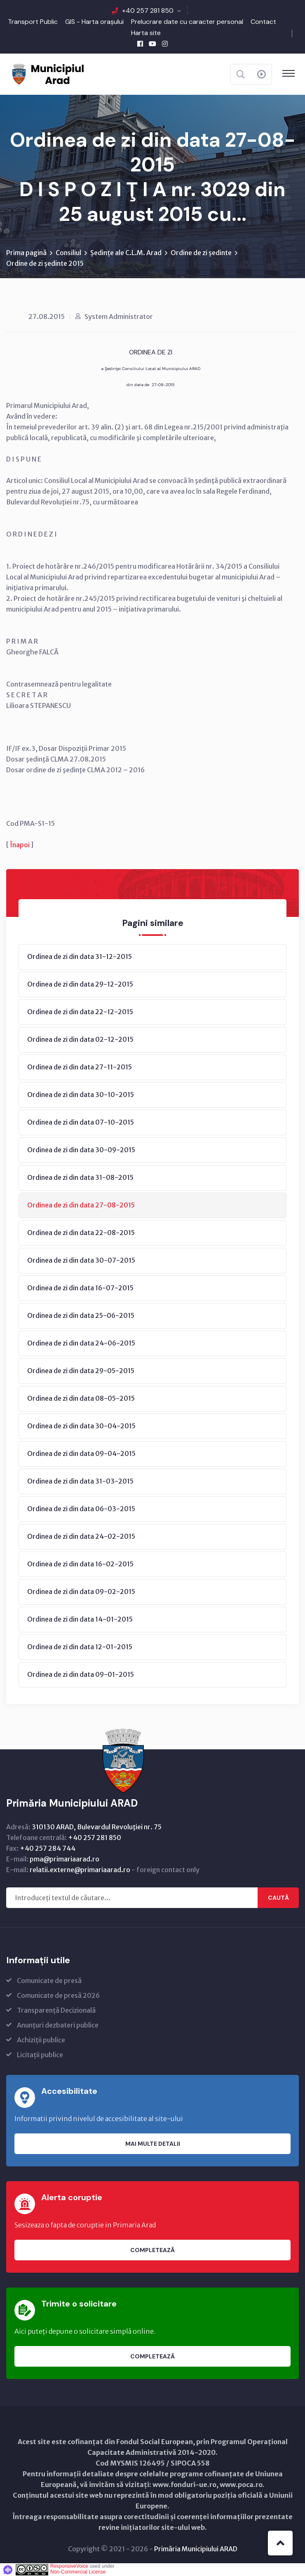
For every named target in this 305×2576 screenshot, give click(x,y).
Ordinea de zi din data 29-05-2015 (80, 1371)
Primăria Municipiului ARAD (195, 2549)
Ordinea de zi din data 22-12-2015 (80, 1012)
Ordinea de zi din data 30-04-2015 (81, 1426)
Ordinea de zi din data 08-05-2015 (81, 1398)
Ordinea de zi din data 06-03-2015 (81, 1509)
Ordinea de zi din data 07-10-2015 (80, 1122)
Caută (278, 1897)
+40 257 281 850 (148, 10)
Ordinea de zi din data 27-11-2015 (79, 1067)
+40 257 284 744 (47, 1848)
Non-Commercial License (78, 2572)
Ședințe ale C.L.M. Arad (126, 252)
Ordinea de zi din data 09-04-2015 (81, 1453)
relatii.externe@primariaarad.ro (80, 1870)
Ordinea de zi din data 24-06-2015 (81, 1343)
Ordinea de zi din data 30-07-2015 (81, 1260)
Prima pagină (26, 252)
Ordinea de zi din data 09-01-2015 (80, 1674)
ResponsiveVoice (69, 2566)
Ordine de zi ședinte (201, 252)
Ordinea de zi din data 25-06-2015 (80, 1315)
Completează (152, 2250)
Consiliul (68, 252)
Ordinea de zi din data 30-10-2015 (80, 1094)
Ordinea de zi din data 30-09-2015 (81, 1150)
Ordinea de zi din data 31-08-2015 (80, 1177)
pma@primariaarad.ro (64, 1859)
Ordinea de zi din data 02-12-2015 (80, 1039)
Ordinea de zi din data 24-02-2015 (81, 1536)
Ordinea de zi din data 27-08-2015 (81, 1205)
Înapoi (20, 845)
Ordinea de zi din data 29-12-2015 (80, 984)
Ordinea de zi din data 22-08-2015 (81, 1232)
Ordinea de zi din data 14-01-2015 (80, 1619)
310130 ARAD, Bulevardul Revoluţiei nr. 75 (97, 1827)
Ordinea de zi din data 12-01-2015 (79, 1647)
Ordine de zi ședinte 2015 (45, 263)
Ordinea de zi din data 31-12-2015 (79, 956)
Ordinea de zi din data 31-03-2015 (80, 1481)
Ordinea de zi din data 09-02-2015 (81, 1591)
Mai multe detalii (152, 2143)
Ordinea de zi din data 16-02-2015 (80, 1564)
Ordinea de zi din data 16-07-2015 (80, 1288)
